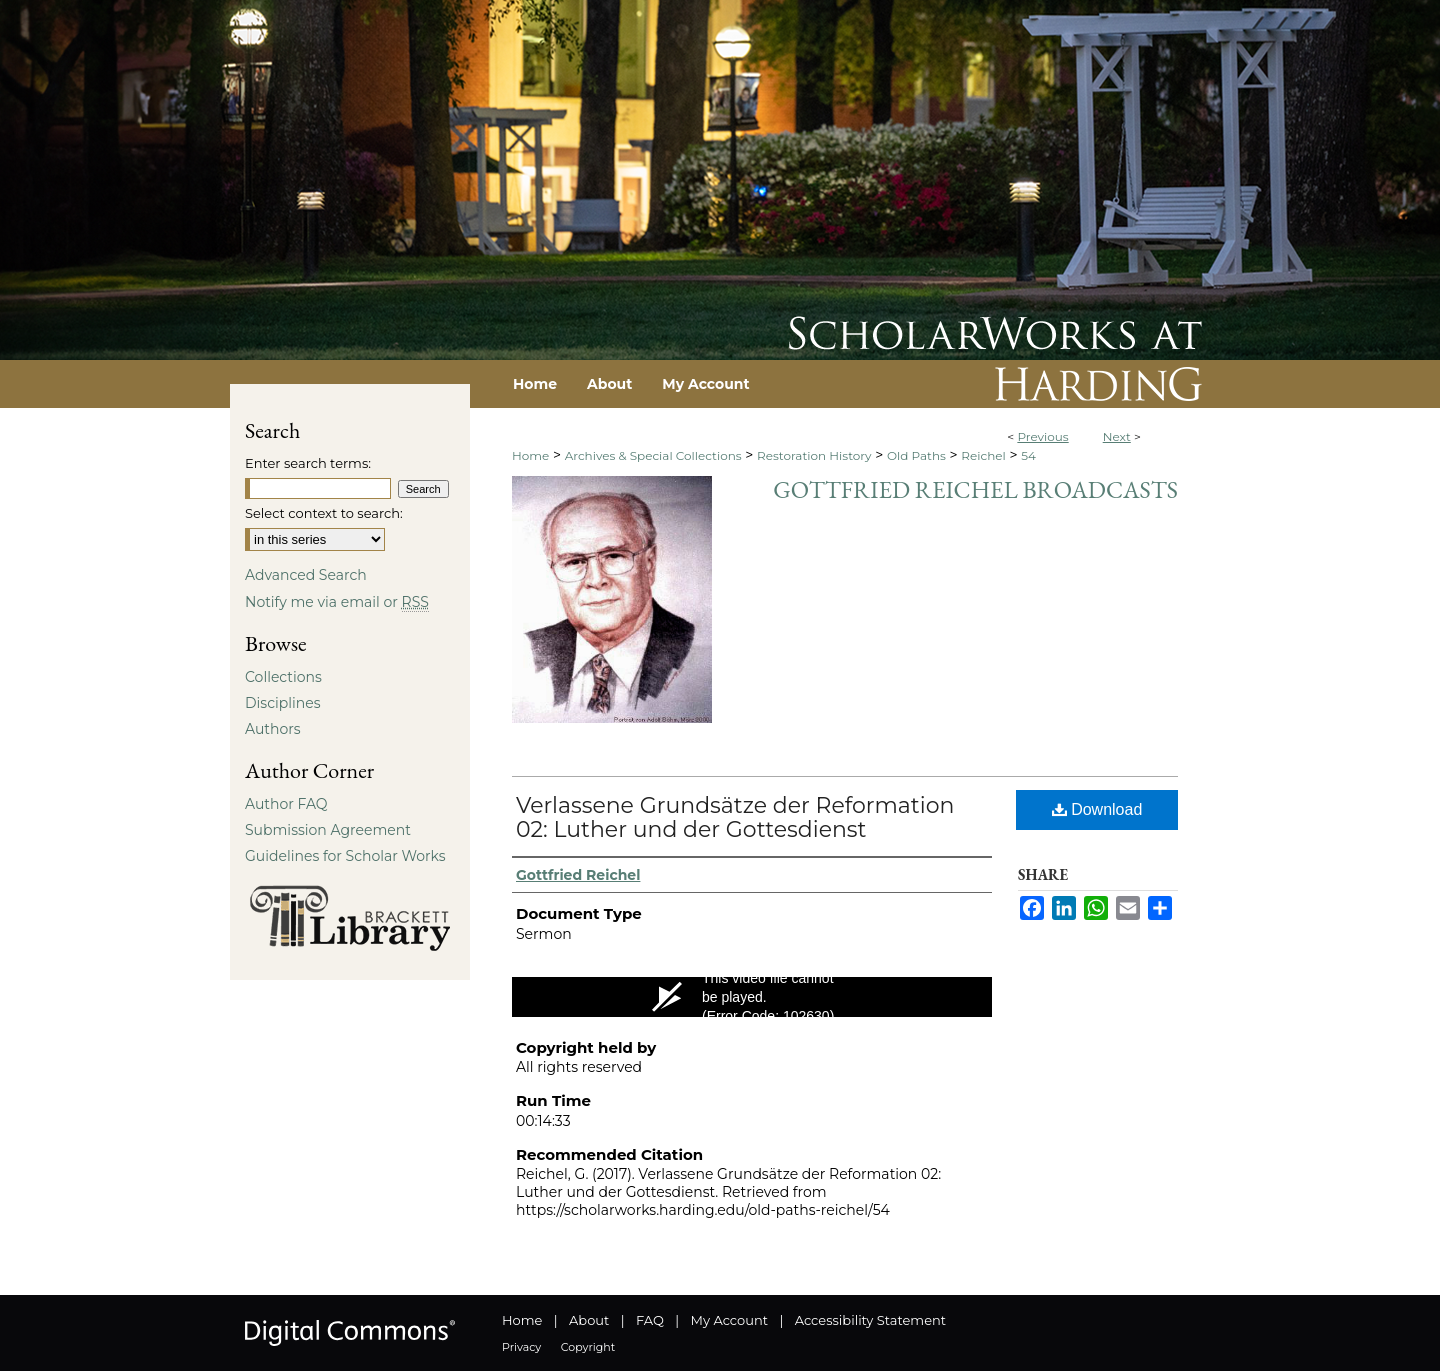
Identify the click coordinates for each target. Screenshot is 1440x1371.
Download (1097, 809)
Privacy (521, 1347)
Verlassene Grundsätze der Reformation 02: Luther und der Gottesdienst (735, 817)
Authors (273, 729)
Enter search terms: (308, 463)
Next (1117, 436)
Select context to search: (324, 513)
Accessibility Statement (870, 1320)
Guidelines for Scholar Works (345, 856)
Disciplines (282, 703)
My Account (729, 1320)
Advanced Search (306, 575)
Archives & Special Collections (653, 455)
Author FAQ (286, 804)
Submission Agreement (328, 830)
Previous (1042, 436)
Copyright (588, 1347)
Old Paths (916, 455)
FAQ (650, 1320)
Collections (283, 677)
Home (530, 455)
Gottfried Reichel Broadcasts (975, 489)
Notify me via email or (337, 602)
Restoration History (814, 455)
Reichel (983, 455)
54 (1028, 455)
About (589, 1320)
